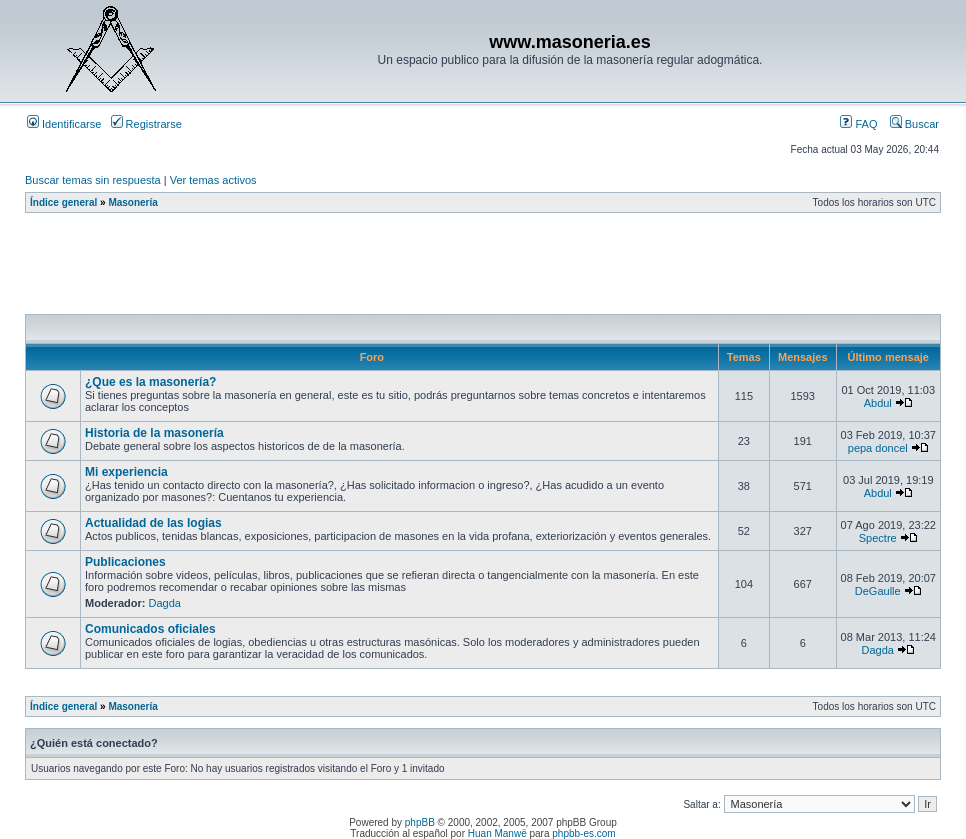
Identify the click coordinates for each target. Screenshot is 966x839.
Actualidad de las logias (153, 523)
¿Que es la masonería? (150, 382)
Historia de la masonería (154, 433)
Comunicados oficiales (150, 629)
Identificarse (64, 124)
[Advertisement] (389, 269)
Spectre (878, 538)
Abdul (878, 403)
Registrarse (146, 124)
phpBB (420, 822)
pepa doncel (878, 448)
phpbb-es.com (583, 833)
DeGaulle (878, 591)
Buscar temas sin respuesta (93, 180)
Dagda (165, 603)
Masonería (132, 202)
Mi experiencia (126, 472)
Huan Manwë (497, 833)
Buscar (914, 124)
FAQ (858, 124)
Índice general (63, 202)
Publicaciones (125, 562)
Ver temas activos (213, 180)
